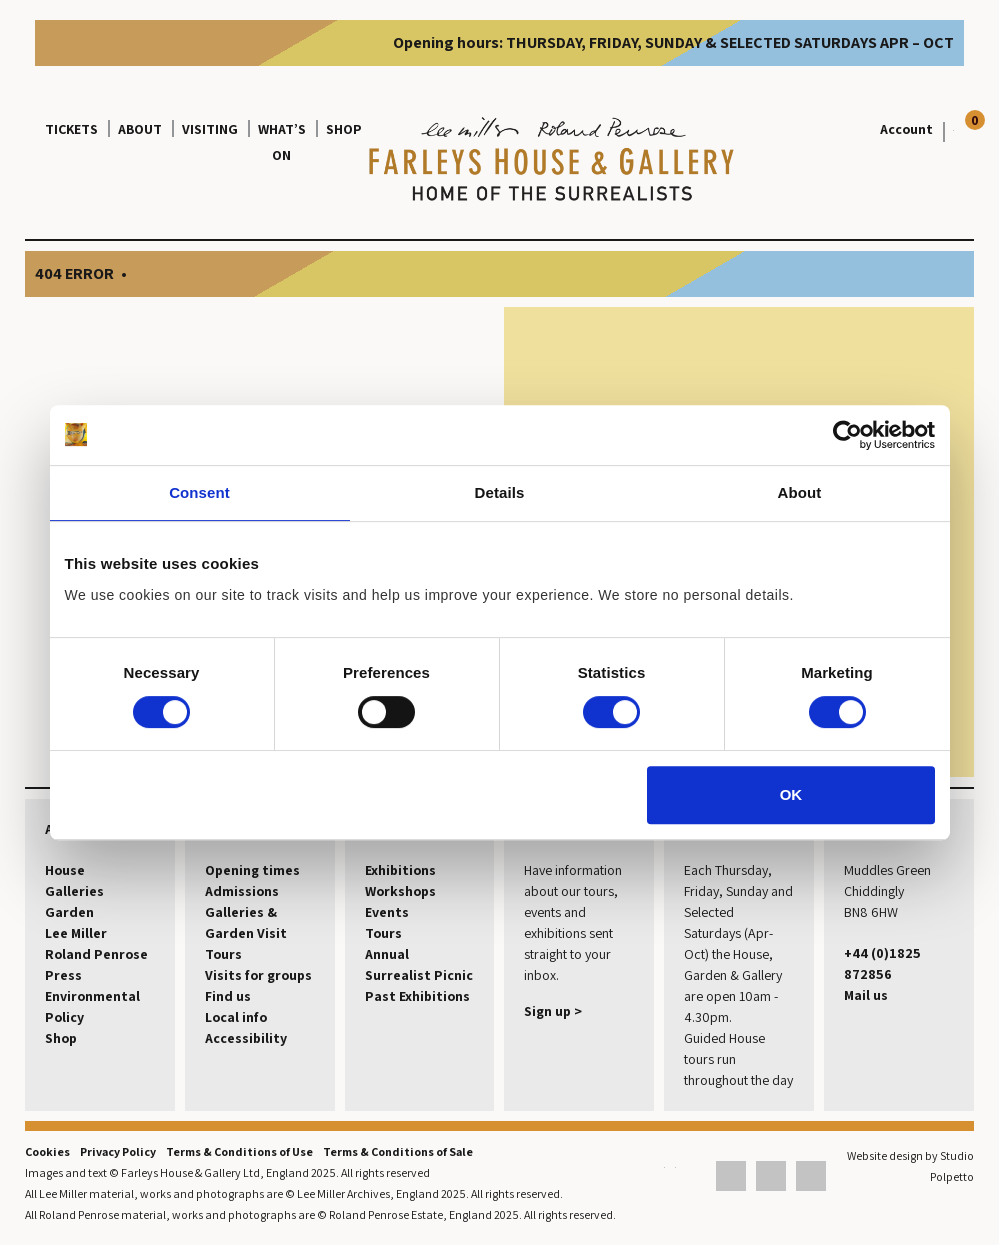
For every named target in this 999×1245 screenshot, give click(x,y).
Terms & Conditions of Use (239, 1151)
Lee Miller (76, 933)
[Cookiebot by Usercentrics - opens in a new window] (847, 435)
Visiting (210, 129)
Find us (228, 996)
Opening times (252, 870)
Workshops (400, 891)
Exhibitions (400, 870)
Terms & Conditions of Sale (398, 1151)
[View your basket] (948, 129)
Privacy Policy (118, 1151)
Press (63, 975)
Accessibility (246, 1038)
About (140, 129)
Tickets (71, 129)
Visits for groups (258, 975)
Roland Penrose (96, 954)
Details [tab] (500, 492)
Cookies (47, 1151)
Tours (223, 954)
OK (791, 794)
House (65, 870)
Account (906, 129)
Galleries (74, 891)
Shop (344, 129)
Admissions (242, 891)
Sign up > (553, 1011)
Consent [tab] (199, 492)
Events (387, 912)
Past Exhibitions (417, 996)
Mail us (866, 995)
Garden (69, 912)
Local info (236, 1017)
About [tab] (800, 492)
